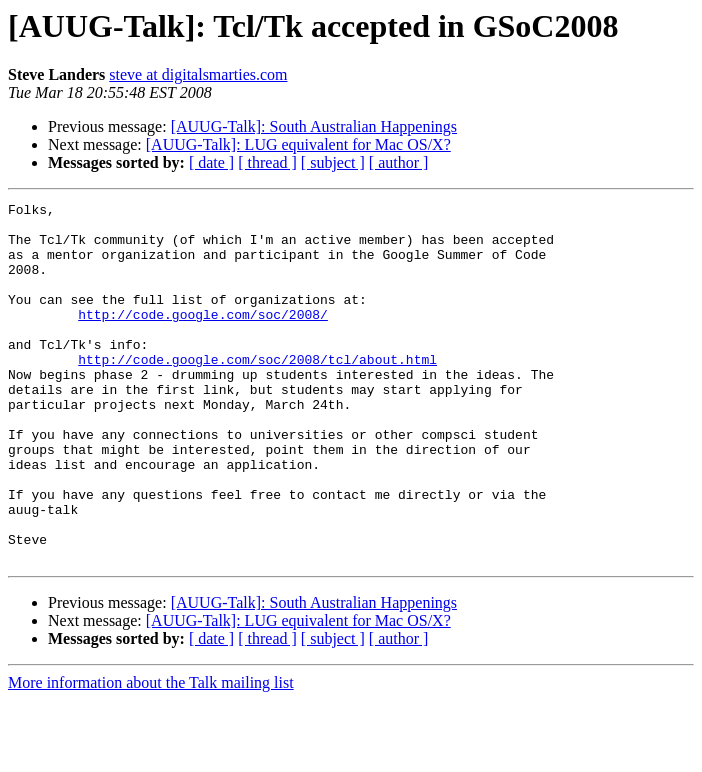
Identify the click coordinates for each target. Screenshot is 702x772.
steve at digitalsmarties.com (198, 74)
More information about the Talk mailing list (151, 754)
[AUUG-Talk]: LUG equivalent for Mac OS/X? (298, 144)
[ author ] (399, 162)
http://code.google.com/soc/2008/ (203, 338)
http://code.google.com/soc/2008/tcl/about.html (257, 392)
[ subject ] (333, 162)
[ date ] (211, 162)
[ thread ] (267, 162)
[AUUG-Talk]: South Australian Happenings (314, 126)
